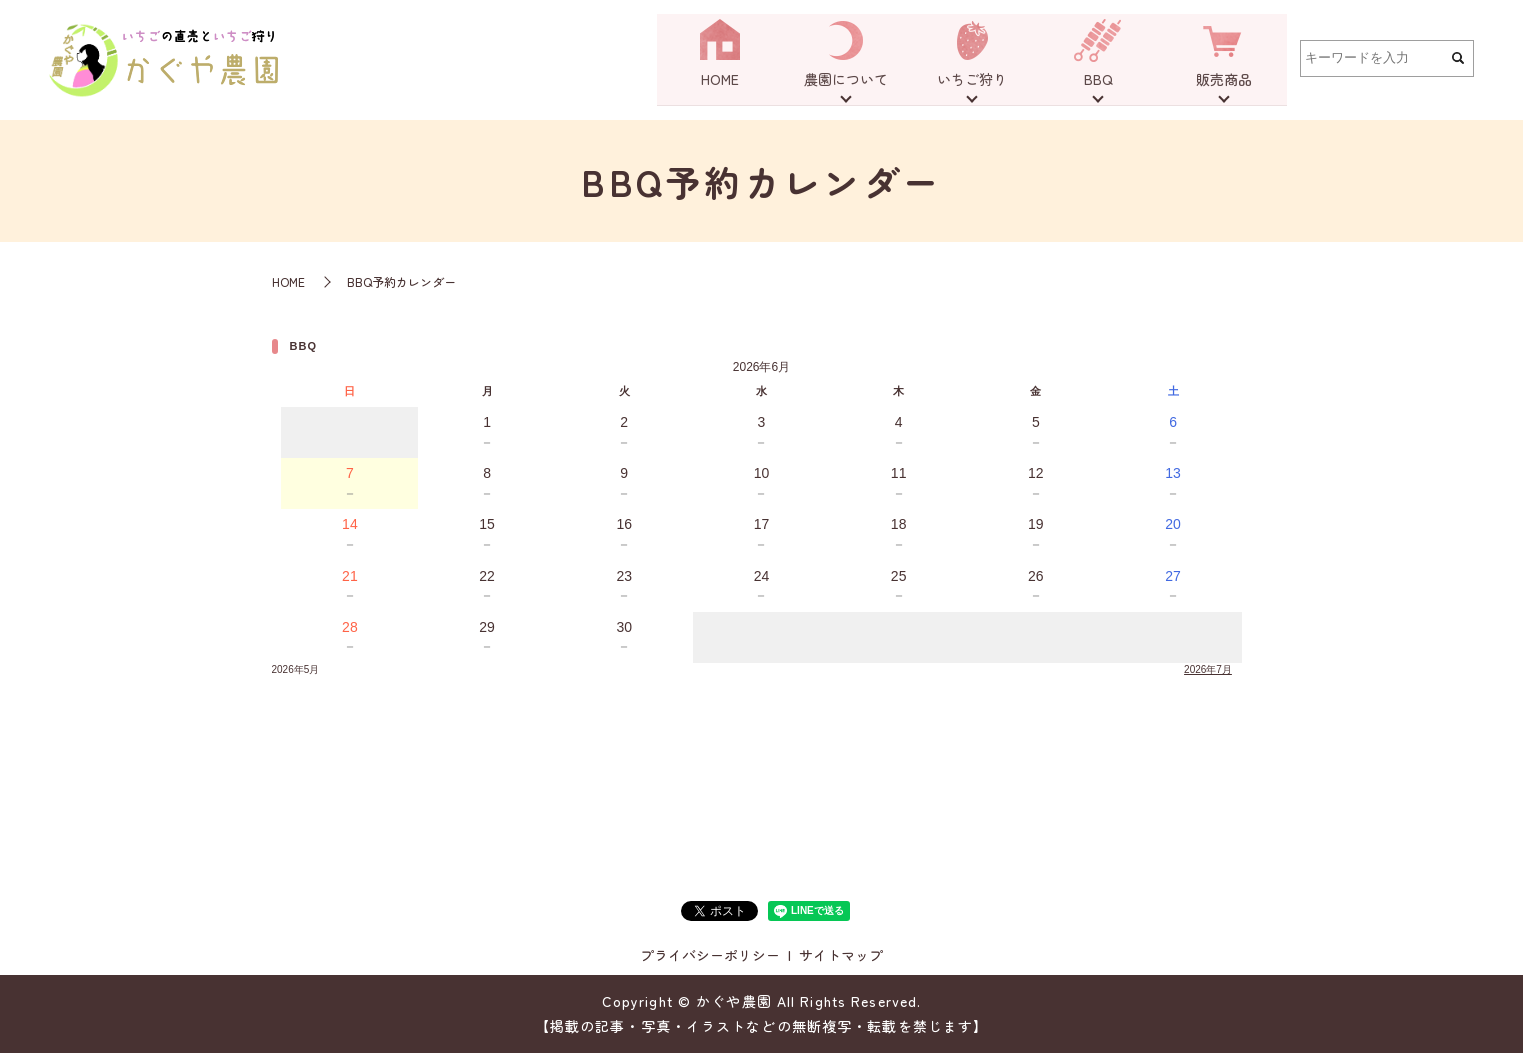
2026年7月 (1208, 669)
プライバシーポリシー (710, 955)
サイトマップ (841, 955)
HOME (720, 82)
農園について (846, 82)
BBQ (1098, 82)
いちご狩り (972, 82)
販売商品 (1224, 82)
